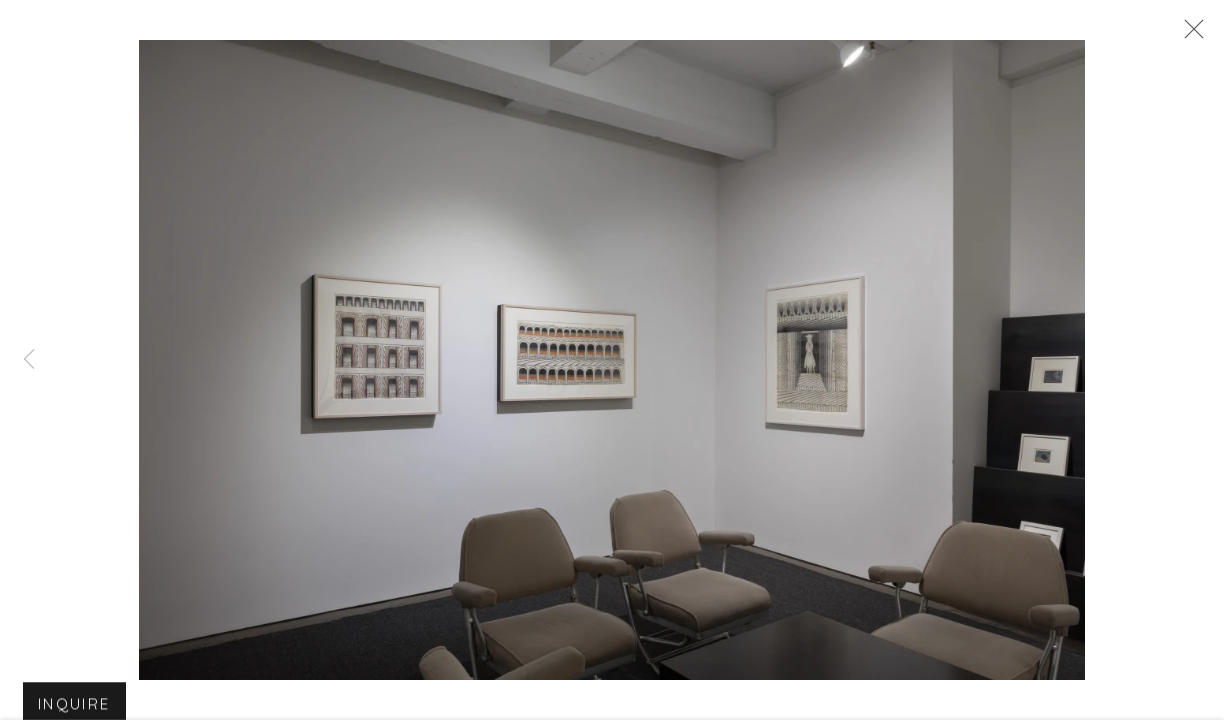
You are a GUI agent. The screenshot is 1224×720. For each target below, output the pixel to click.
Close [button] (1189, 35)
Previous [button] (29, 360)
